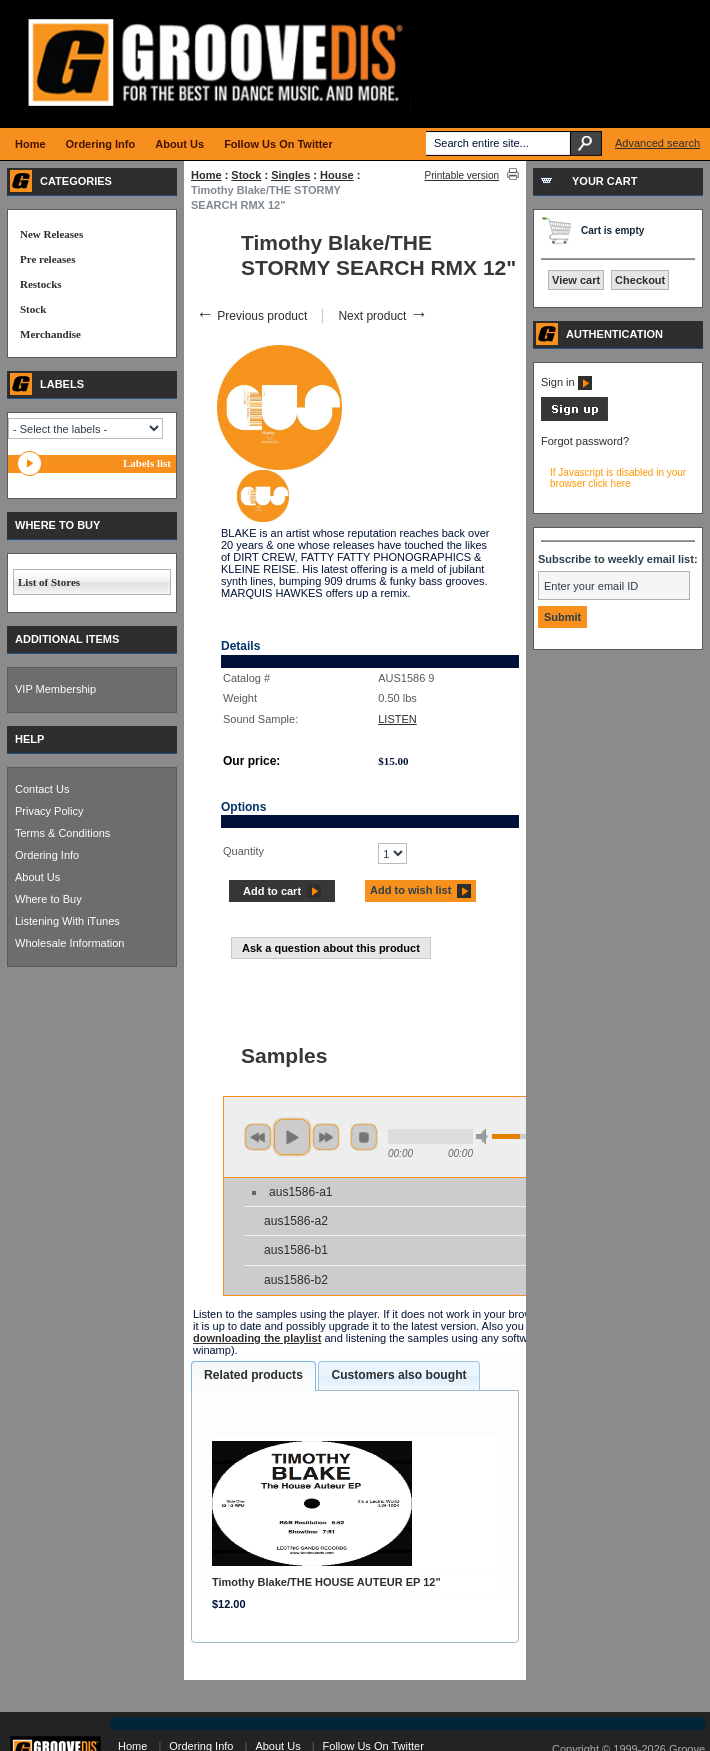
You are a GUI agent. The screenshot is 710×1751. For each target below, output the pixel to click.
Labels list (147, 463)
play (292, 1137)
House (337, 175)
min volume (485, 1136)
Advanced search (657, 143)
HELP (29, 739)
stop (364, 1137)
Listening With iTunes (67, 921)
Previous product (251, 316)
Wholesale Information (69, 943)
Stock (246, 175)
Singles (290, 175)
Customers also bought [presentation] (398, 1375)
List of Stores (49, 582)
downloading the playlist (257, 1338)
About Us (37, 877)
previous (258, 1137)
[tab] (253, 1376)
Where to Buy (48, 899)
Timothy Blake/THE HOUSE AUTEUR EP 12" (326, 1582)
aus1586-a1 (300, 1192)
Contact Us (42, 789)
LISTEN (397, 719)
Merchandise (50, 334)
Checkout (640, 280)
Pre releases (47, 259)
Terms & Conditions (62, 833)
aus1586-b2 (296, 1280)
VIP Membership (55, 689)
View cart (576, 280)
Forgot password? (585, 441)
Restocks (41, 284)
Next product (382, 316)
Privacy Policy (49, 811)
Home (206, 175)
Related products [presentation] (253, 1375)
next (326, 1137)
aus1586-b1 (296, 1250)
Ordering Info (47, 855)
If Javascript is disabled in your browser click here (618, 478)
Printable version (462, 175)
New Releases (51, 234)
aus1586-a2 (296, 1221)
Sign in (566, 382)
